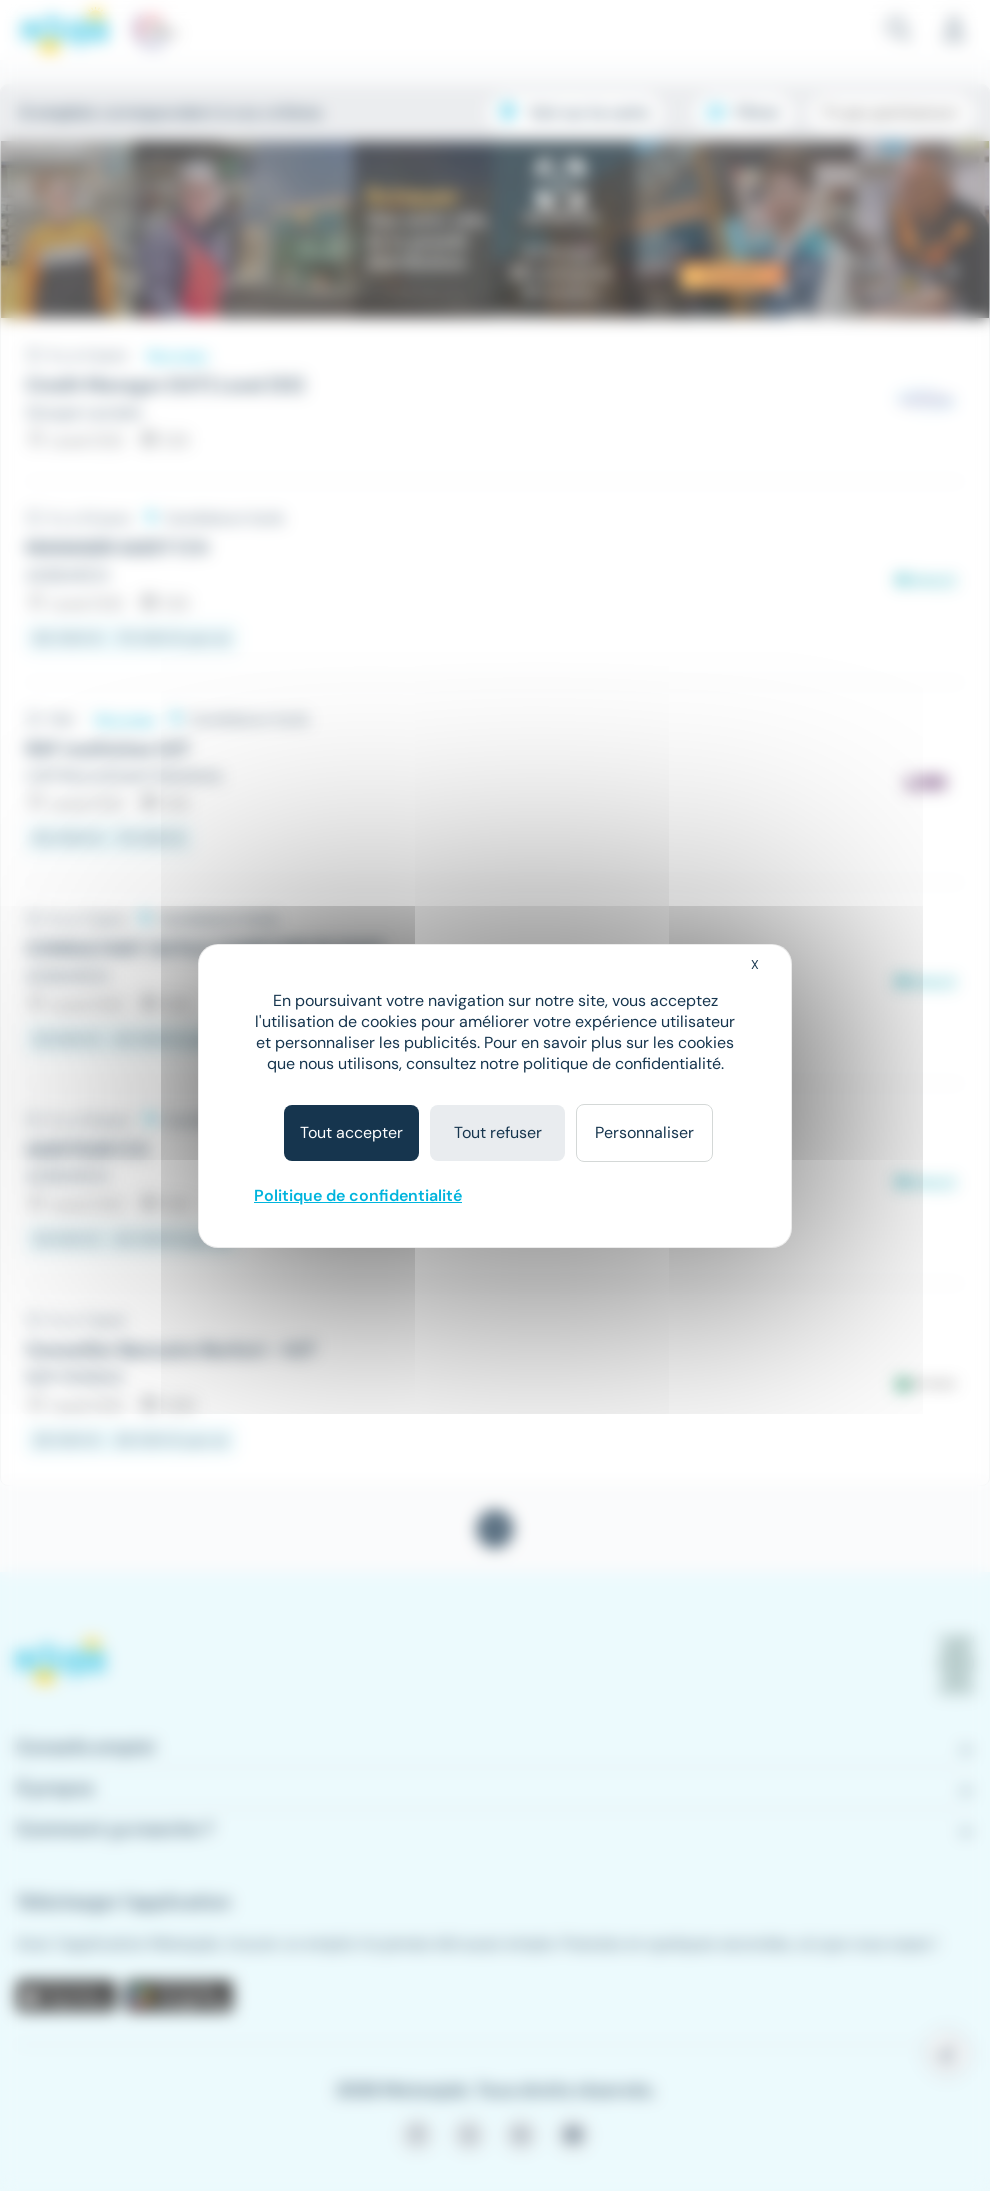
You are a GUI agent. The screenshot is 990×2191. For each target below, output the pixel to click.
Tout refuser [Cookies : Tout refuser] (498, 1132)
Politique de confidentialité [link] (358, 1195)
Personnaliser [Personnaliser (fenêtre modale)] (644, 1132)
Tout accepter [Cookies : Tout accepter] (351, 1132)
